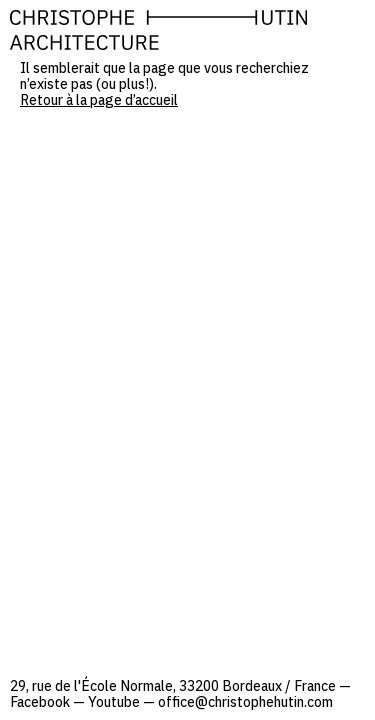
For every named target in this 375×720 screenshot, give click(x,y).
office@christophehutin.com (245, 702)
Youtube (114, 702)
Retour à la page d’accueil (99, 100)
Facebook (40, 702)
